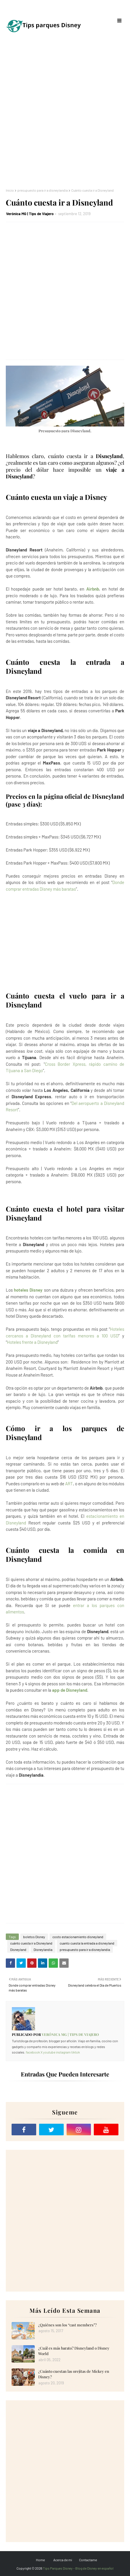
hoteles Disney (28, 1289)
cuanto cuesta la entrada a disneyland (87, 1943)
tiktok (75, 2052)
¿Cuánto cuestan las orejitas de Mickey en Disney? (73, 2374)
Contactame (88, 2560)
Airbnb (92, 588)
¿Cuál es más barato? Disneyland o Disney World (73, 2351)
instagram (63, 2052)
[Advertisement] (65, 114)
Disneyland (18, 1949)
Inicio (10, 190)
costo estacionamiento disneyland (77, 1937)
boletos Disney (34, 1937)
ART (69, 1483)
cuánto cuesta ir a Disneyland (31, 1943)
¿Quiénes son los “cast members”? (67, 2324)
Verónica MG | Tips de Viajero (30, 213)
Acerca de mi (62, 2560)
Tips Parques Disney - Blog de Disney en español (78, 2568)
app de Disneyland (69, 1690)
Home (40, 2560)
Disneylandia (43, 1949)
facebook (33, 2052)
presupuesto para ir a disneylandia (42, 190)
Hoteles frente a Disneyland (32, 1342)
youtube (49, 2052)
